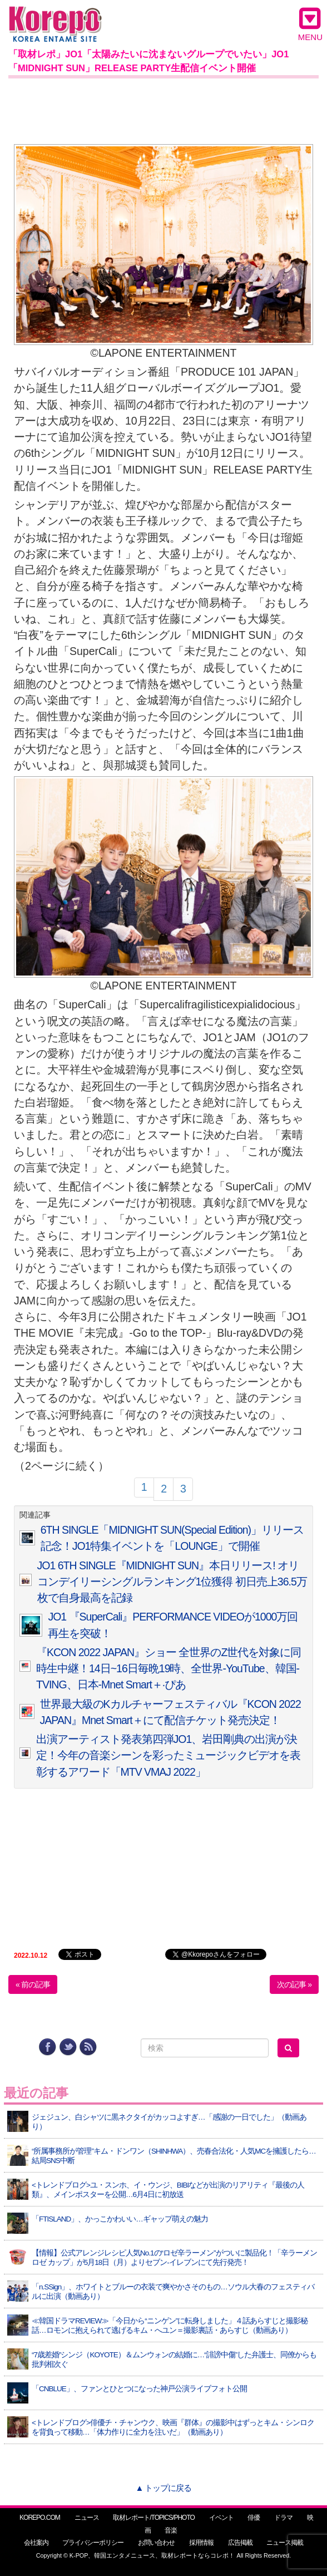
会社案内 (36, 2543)
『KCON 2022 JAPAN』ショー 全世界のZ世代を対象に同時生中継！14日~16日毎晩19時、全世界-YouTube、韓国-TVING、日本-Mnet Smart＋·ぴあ (168, 1668)
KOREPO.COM (39, 2517)
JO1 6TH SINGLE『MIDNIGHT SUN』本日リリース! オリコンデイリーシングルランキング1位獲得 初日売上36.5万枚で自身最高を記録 (172, 1581)
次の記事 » (294, 1984)
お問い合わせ (156, 2543)
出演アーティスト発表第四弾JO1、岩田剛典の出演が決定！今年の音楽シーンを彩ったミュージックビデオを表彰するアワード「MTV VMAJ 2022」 (168, 1755)
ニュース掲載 (284, 2543)
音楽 (171, 2530)
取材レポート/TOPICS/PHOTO (154, 2517)
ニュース (87, 2517)
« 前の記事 (33, 1984)
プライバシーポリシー (92, 2543)
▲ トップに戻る (163, 2488)
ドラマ (283, 2517)
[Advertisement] (163, 109)
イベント (221, 2517)
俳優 (253, 2517)
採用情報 (201, 2543)
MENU (310, 24)
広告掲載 (240, 2543)
